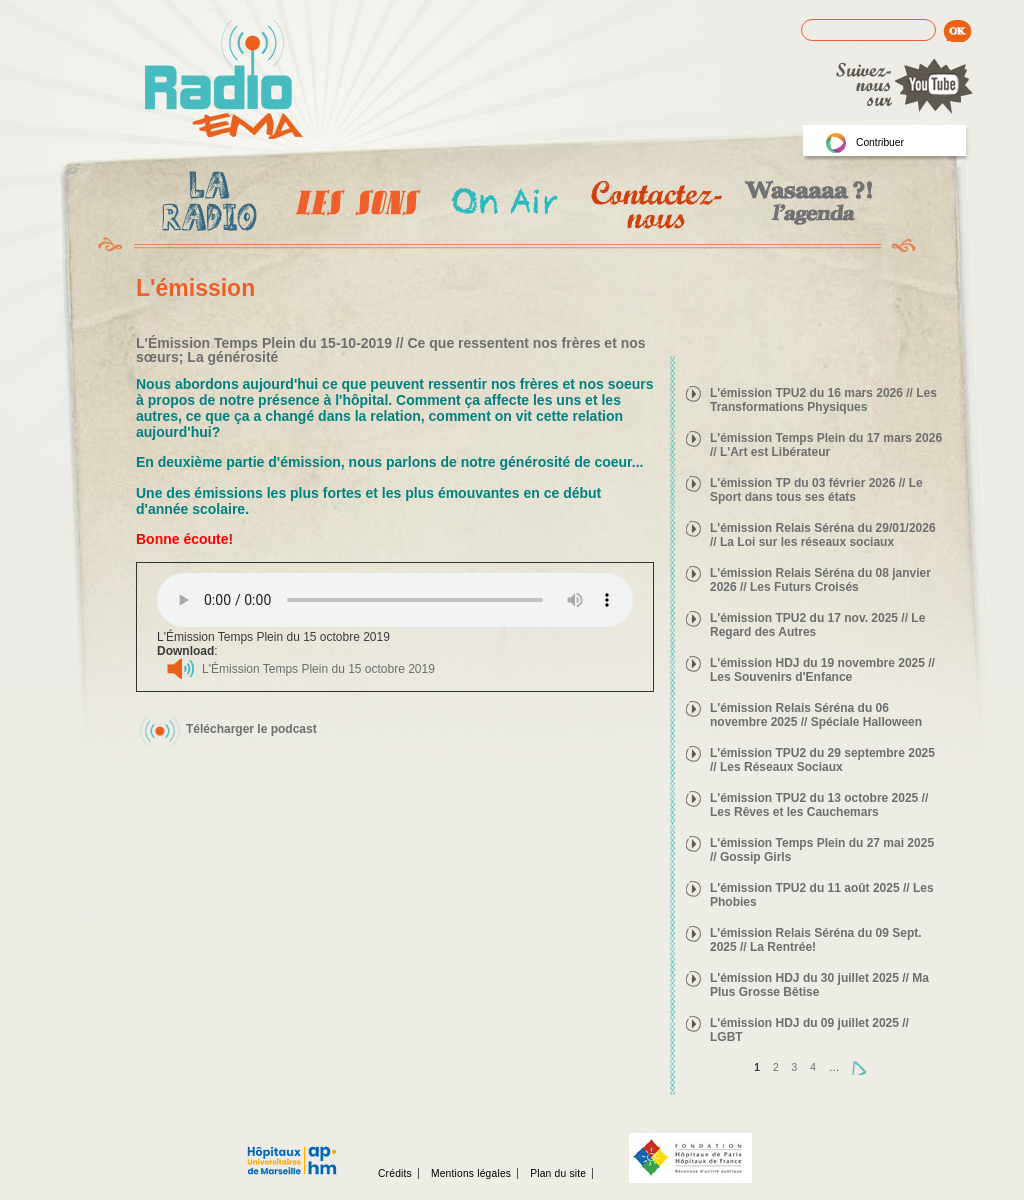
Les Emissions (354, 205)
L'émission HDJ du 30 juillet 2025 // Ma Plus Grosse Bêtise (819, 985)
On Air (503, 204)
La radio (206, 205)
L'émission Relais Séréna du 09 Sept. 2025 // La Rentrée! (816, 940)
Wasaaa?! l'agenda (805, 204)
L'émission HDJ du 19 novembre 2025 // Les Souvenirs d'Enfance (822, 670)
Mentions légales (471, 1173)
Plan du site (558, 1173)
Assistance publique (292, 1150)
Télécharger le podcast (251, 729)
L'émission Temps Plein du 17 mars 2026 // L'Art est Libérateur (826, 445)
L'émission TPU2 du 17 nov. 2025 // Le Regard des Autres (817, 625)
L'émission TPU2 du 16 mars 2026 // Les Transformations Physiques (823, 400)
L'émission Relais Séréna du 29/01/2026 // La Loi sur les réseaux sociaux (823, 535)
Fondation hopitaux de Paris (690, 1158)
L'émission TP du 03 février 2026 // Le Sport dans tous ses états (816, 490)
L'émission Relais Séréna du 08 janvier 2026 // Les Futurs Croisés (820, 580)
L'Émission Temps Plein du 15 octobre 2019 (318, 669)
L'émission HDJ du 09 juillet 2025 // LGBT (809, 1030)
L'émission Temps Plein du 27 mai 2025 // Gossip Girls (822, 850)
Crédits (395, 1173)
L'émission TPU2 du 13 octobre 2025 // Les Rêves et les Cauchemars (819, 805)
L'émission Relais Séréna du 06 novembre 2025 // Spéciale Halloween (816, 715)
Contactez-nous (654, 204)
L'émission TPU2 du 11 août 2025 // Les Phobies (822, 895)
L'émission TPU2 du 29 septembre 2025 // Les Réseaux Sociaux (822, 760)
